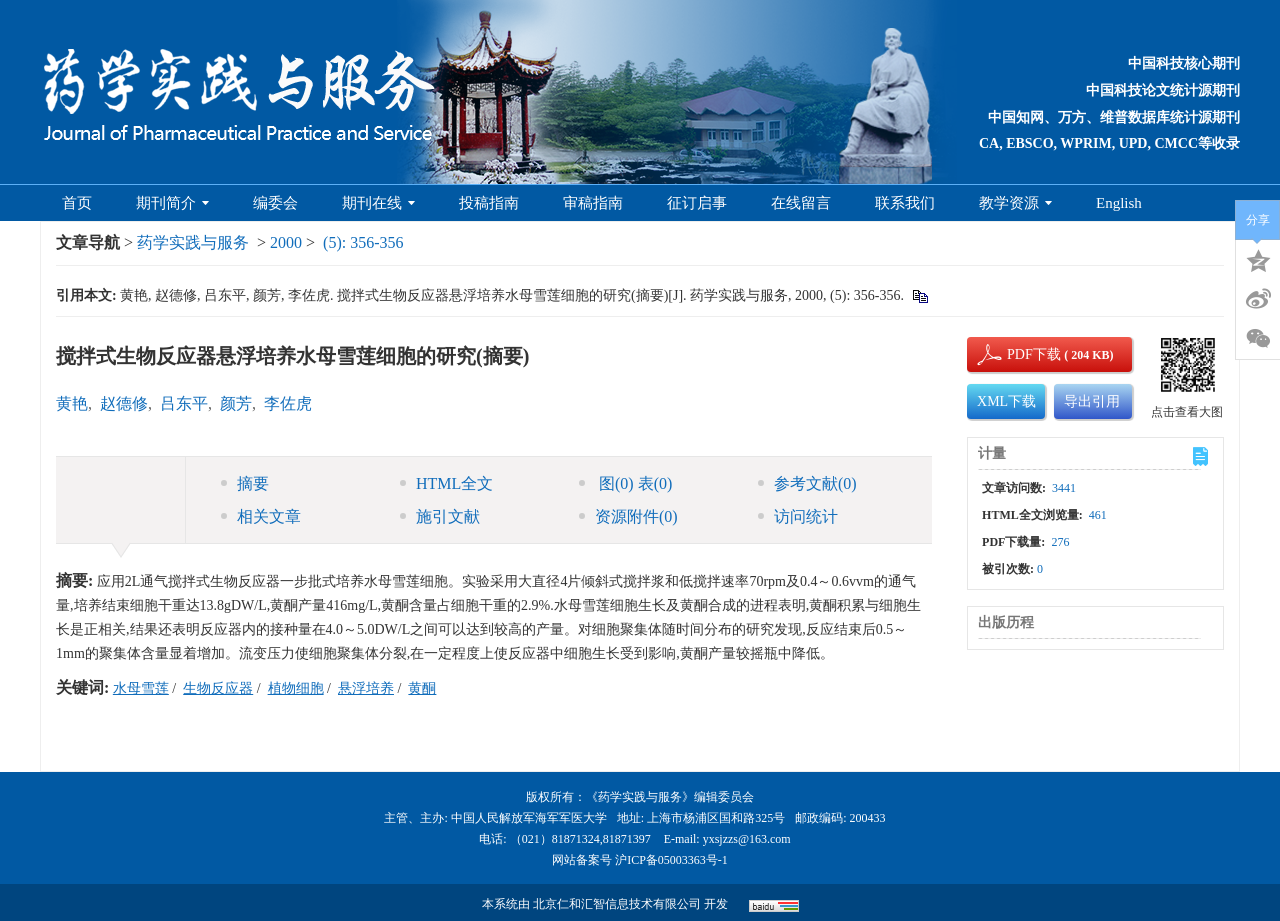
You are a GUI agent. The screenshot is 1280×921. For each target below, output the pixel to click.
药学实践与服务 (193, 242)
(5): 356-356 (363, 242)
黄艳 (72, 403)
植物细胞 (296, 688)
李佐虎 (288, 403)
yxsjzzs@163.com (747, 839)
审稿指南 (593, 203)
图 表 (625, 483)
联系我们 (905, 203)
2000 (286, 242)
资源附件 (628, 516)
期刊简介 (172, 203)
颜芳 (236, 403)
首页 (77, 203)
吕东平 (184, 403)
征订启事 (697, 203)
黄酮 (422, 688)
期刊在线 (378, 203)
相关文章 (261, 516)
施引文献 (440, 516)
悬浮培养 (366, 688)
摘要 (245, 483)
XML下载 (1006, 401)
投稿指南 (489, 203)
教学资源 (1015, 203)
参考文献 (807, 483)
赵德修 (124, 403)
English (1119, 203)
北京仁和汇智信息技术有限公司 (617, 904)
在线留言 (801, 203)
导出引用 (1092, 401)
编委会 (275, 203)
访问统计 (798, 516)
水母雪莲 (141, 688)
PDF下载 (1017, 354)
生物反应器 (218, 688)
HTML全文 (446, 483)
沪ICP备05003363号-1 (671, 860)
